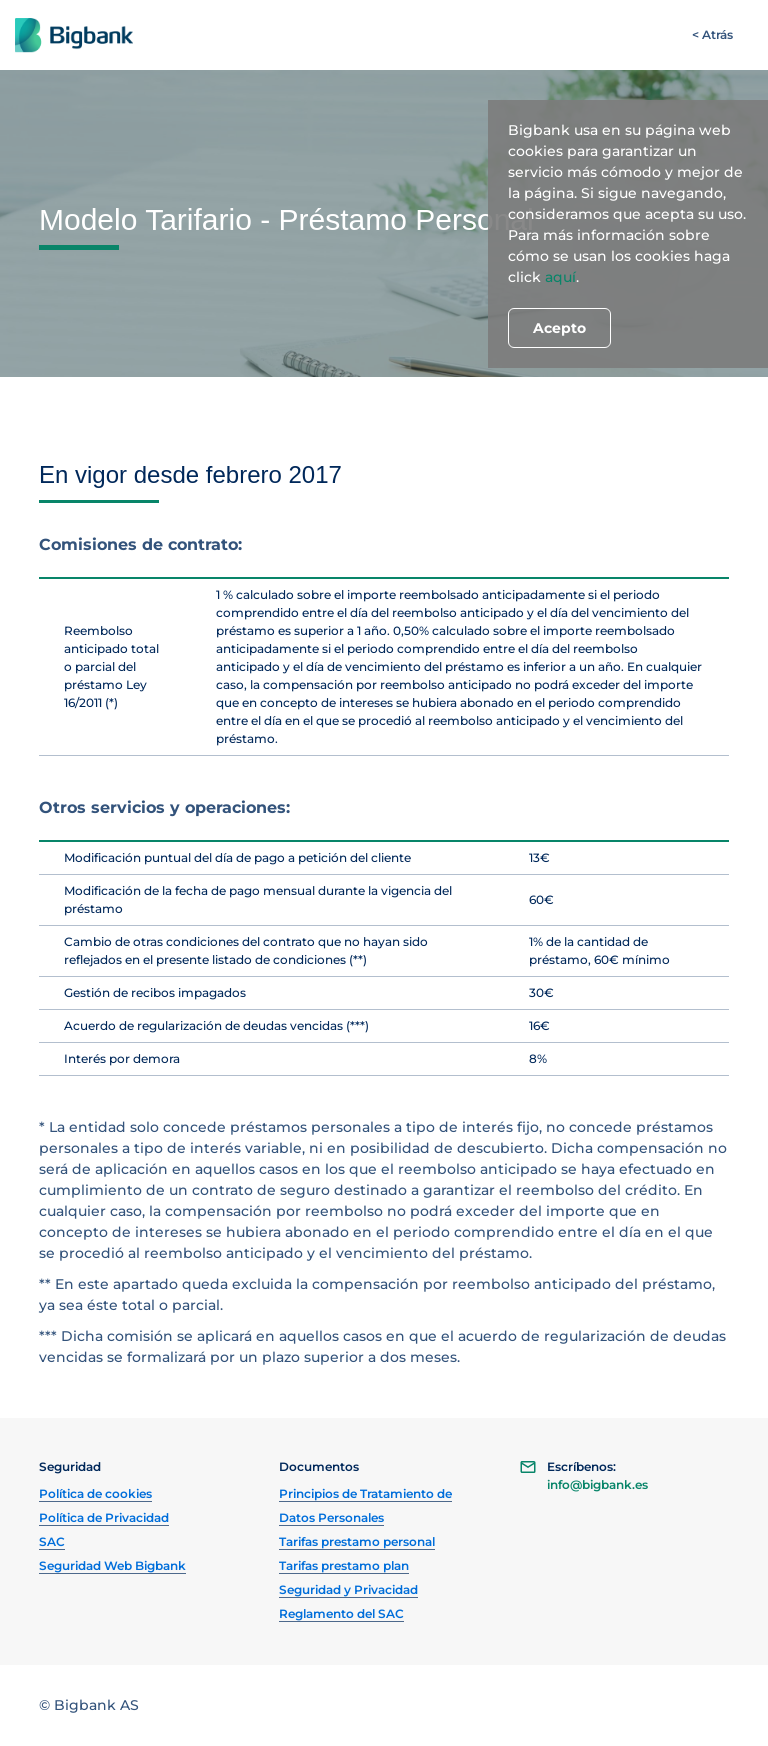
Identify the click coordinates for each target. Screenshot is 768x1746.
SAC (52, 1541)
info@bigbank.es (597, 1484)
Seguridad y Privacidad (348, 1589)
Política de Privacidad (104, 1517)
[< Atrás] (712, 35)
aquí (560, 277)
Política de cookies (95, 1493)
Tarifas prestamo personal (357, 1541)
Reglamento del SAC (341, 1613)
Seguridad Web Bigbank (112, 1565)
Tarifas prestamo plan (344, 1565)
